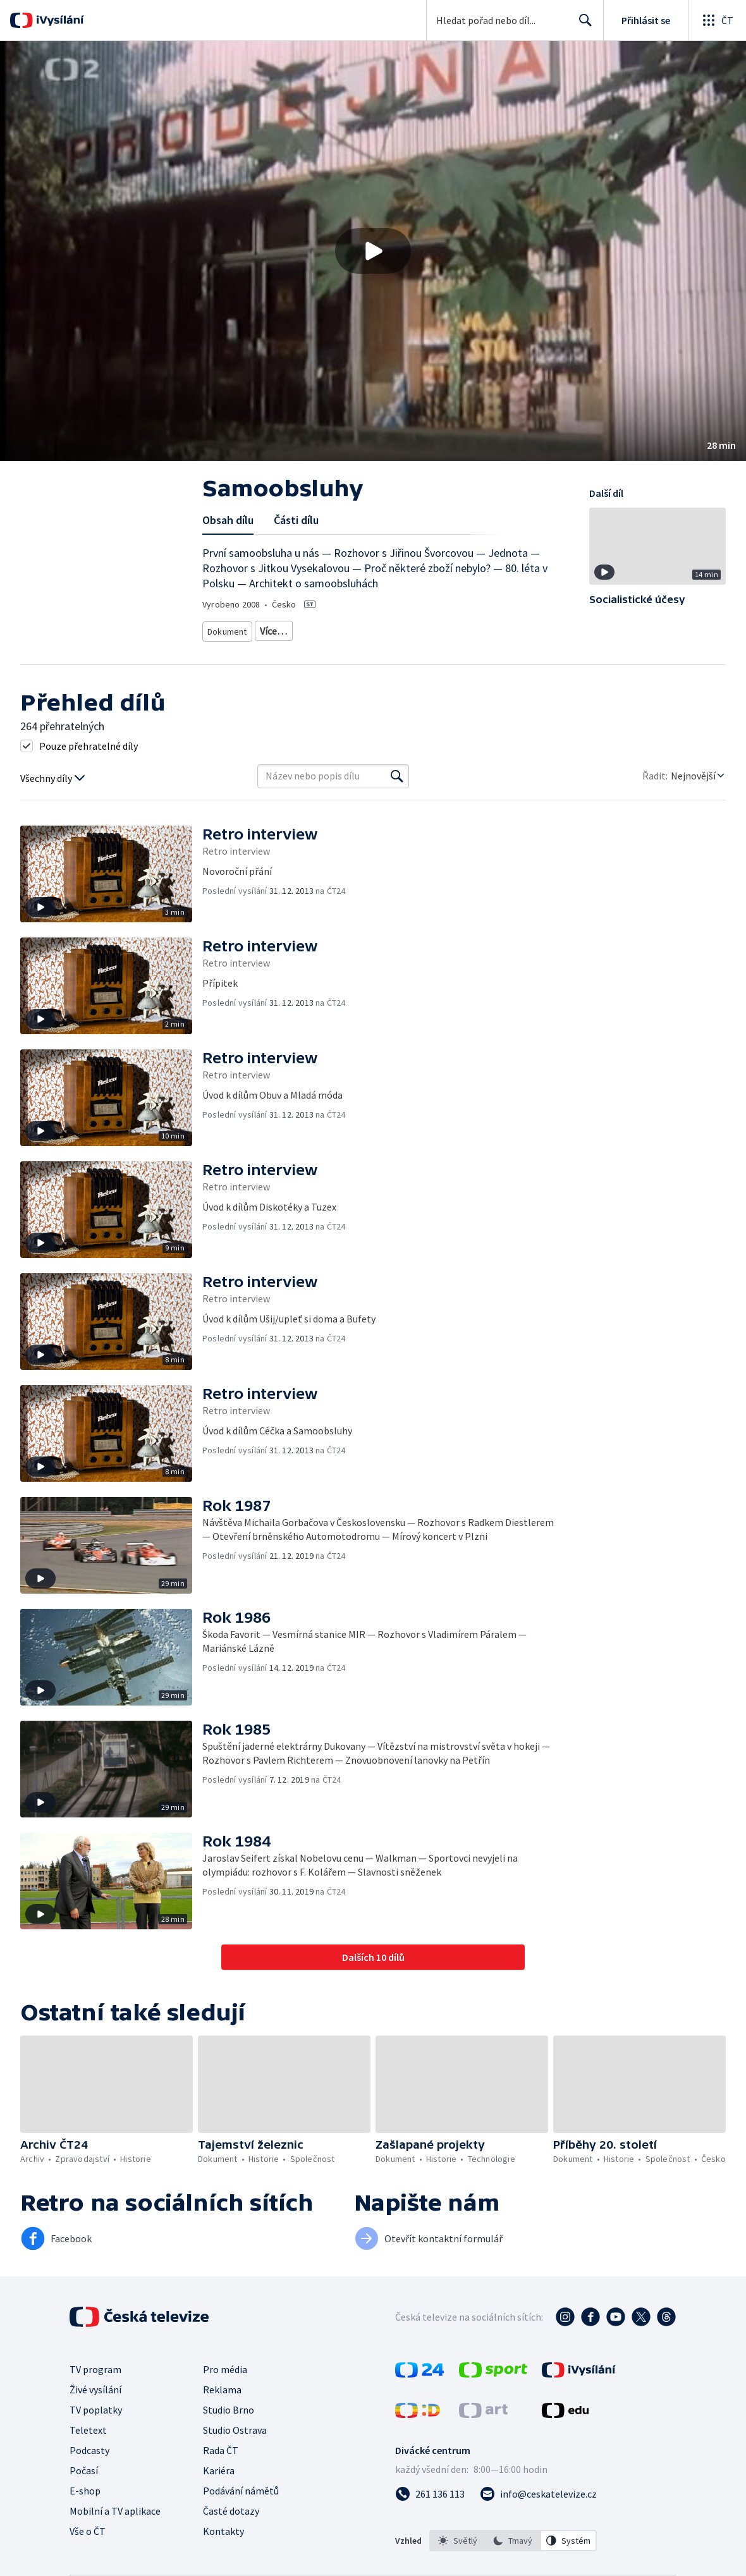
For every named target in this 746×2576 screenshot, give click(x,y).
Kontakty (223, 2564)
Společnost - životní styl (481, 647)
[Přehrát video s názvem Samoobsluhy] (373, 251)
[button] (373, 251)
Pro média (225, 2402)
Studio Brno (228, 2443)
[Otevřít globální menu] (717, 20)
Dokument (227, 628)
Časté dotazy (231, 2544)
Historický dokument (298, 628)
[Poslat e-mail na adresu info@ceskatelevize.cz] (538, 2527)
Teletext (88, 2463)
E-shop (85, 2524)
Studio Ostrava (235, 2463)
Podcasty (89, 2483)
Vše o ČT (88, 2564)
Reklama (222, 2423)
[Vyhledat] (397, 809)
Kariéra (219, 2504)
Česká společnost (238, 666)
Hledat (582, 25)
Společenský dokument (392, 628)
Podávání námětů (241, 2524)
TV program (95, 2402)
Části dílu (296, 520)
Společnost (406, 647)
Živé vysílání (95, 2423)
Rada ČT (220, 2483)
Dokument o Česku (480, 628)
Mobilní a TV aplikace (115, 2544)
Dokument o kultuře (243, 647)
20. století (354, 647)
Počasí (84, 2504)
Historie (308, 647)
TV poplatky (96, 2443)
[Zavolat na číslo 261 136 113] (430, 2527)
